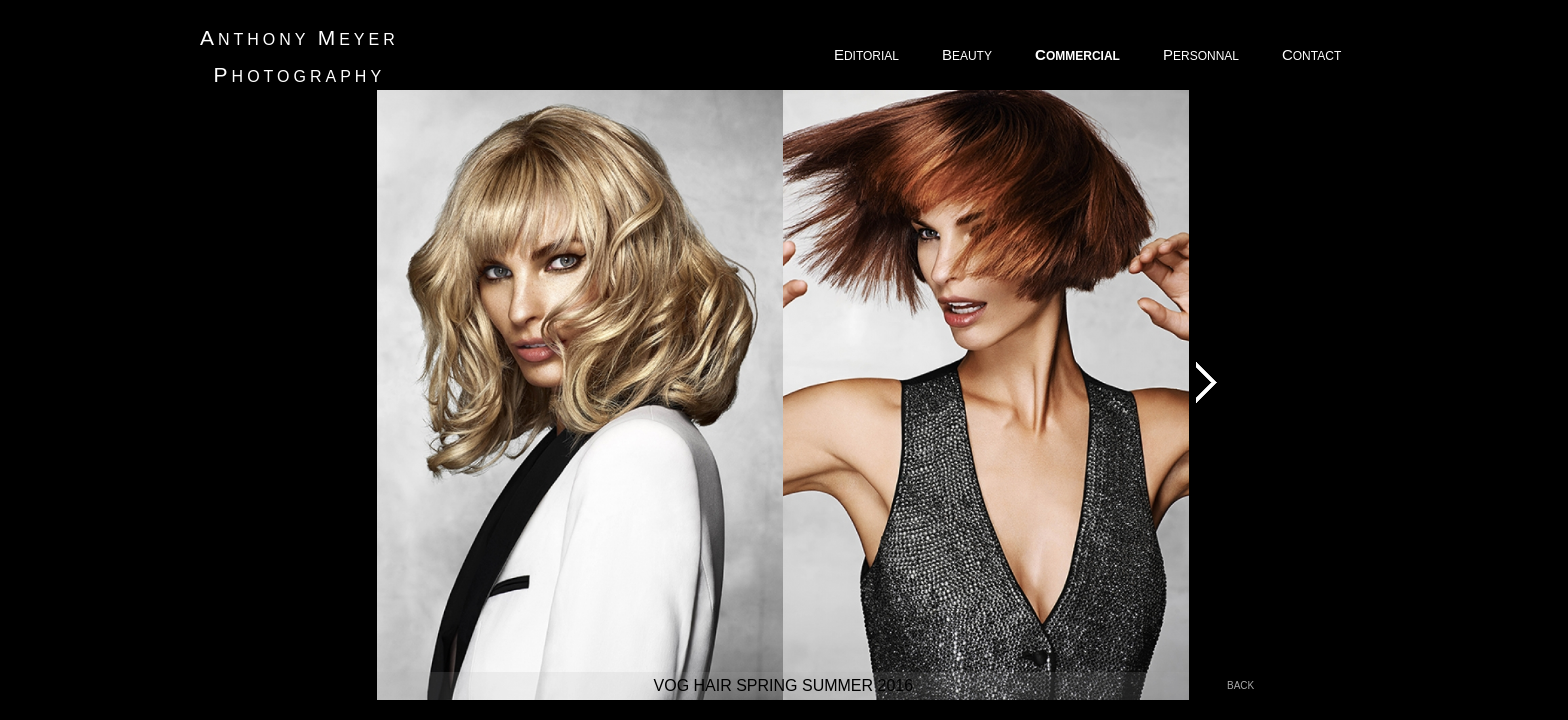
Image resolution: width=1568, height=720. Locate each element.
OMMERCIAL (1079, 54)
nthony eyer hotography (299, 56)
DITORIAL (868, 54)
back (1240, 685)
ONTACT (1313, 54)
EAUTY (968, 54)
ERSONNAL (1202, 54)
